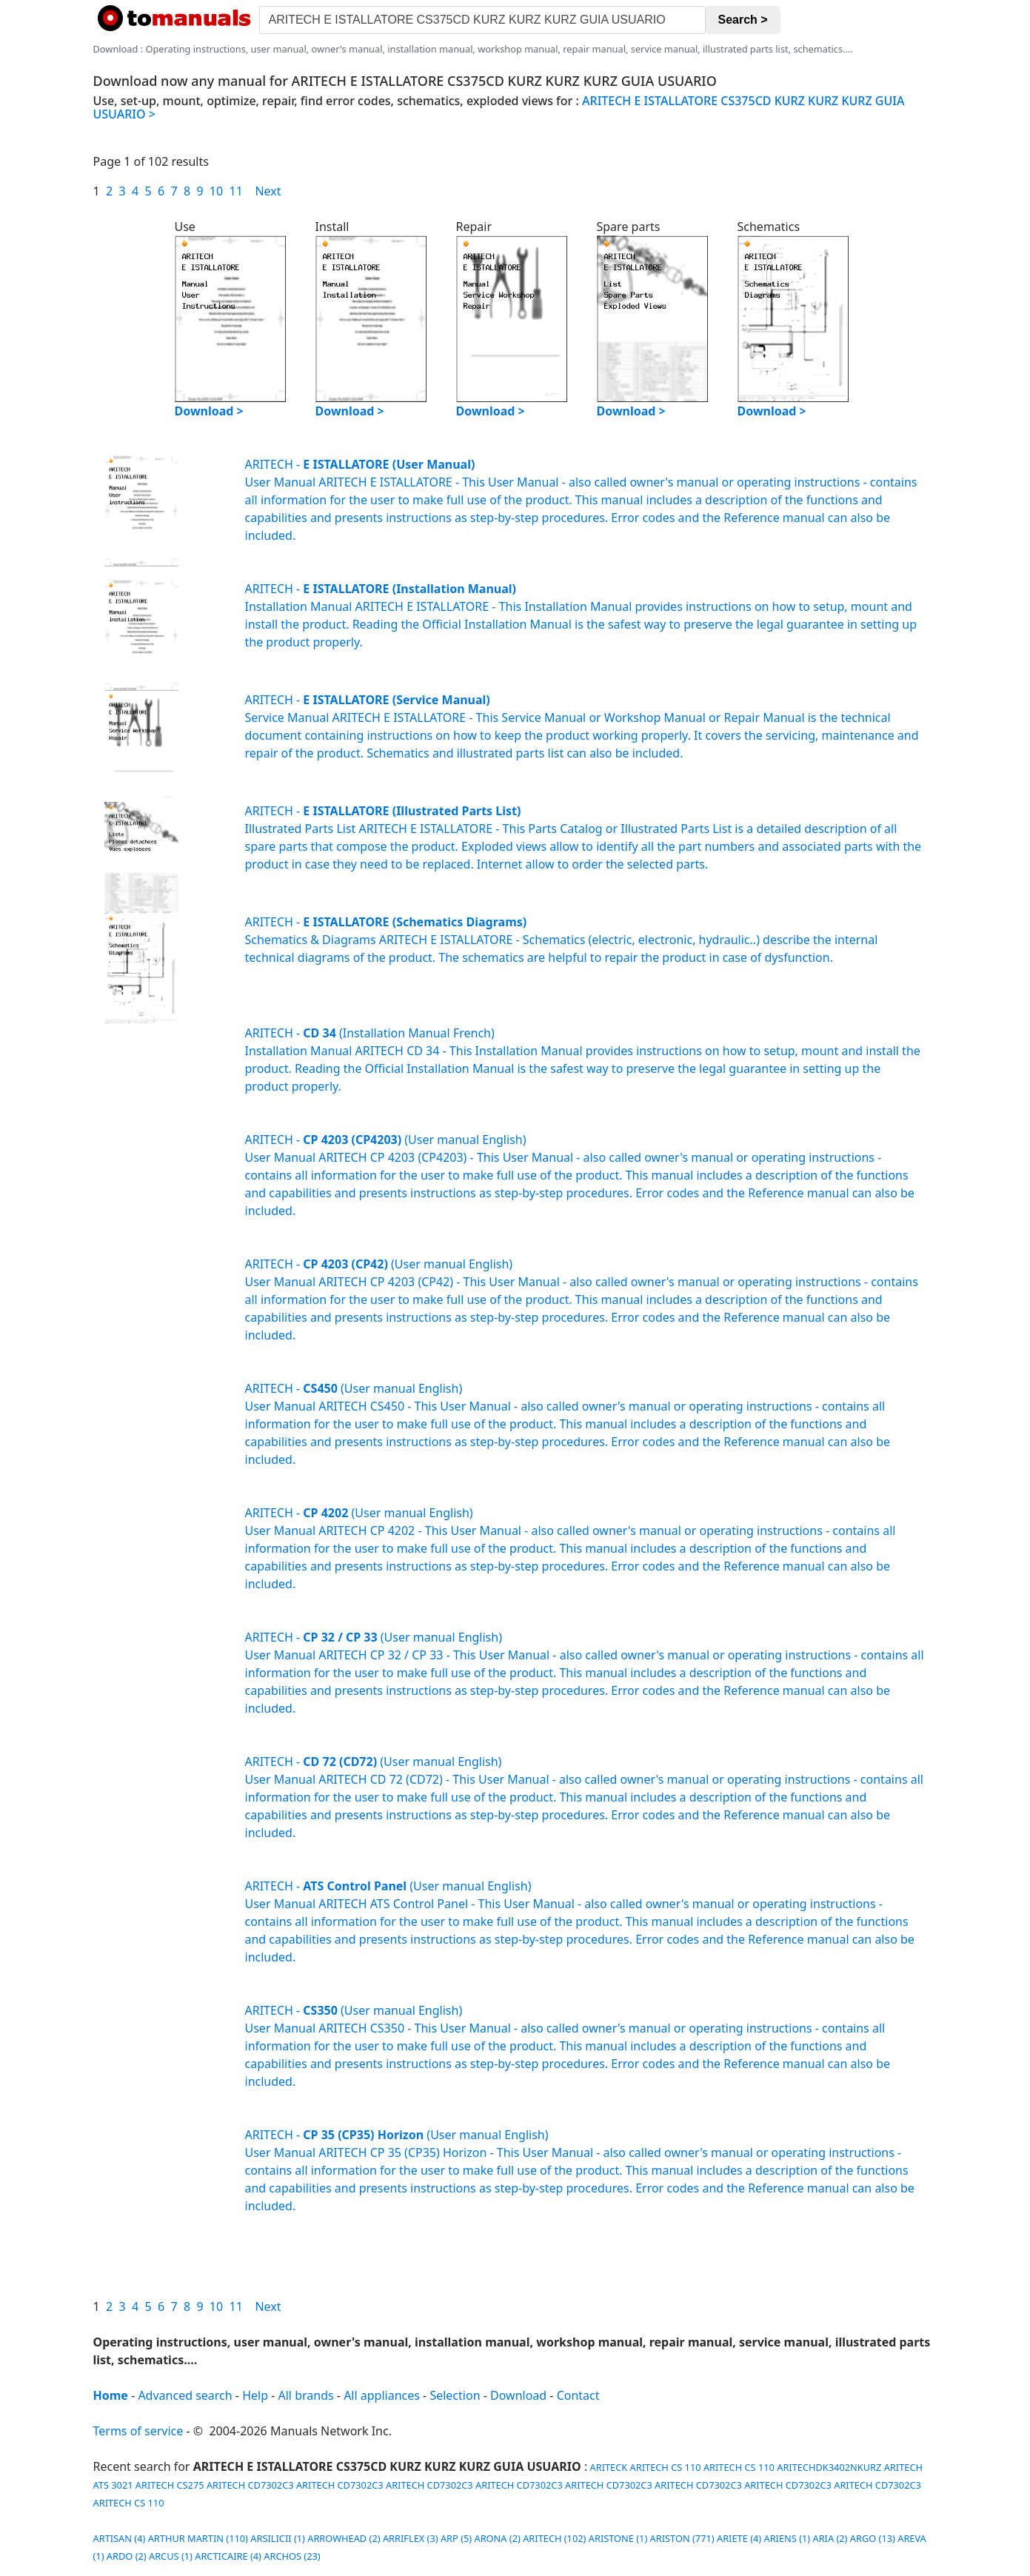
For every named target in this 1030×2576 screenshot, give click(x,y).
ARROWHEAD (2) (343, 2538)
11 (236, 191)
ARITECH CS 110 (665, 2467)
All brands (306, 2395)
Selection (454, 2395)
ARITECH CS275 (170, 2485)
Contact (578, 2395)
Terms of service (138, 2431)
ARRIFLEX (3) (410, 2538)
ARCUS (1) (171, 2556)
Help (255, 2395)
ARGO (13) (872, 2538)
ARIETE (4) (739, 2538)
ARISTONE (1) (618, 2538)
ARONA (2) (497, 2538)
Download (518, 2395)
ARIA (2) (829, 2538)
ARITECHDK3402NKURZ (829, 2467)
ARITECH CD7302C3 (250, 2485)
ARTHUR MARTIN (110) (198, 2538)
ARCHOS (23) (292, 2556)
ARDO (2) (127, 2556)
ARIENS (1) (786, 2538)
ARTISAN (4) (119, 2538)
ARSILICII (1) (277, 2538)
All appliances (382, 2395)
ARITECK (607, 2467)
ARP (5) (456, 2538)
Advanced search (185, 2395)
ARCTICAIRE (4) (228, 2556)
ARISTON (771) (682, 2538)
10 (216, 191)
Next (268, 191)
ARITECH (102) (554, 2538)
